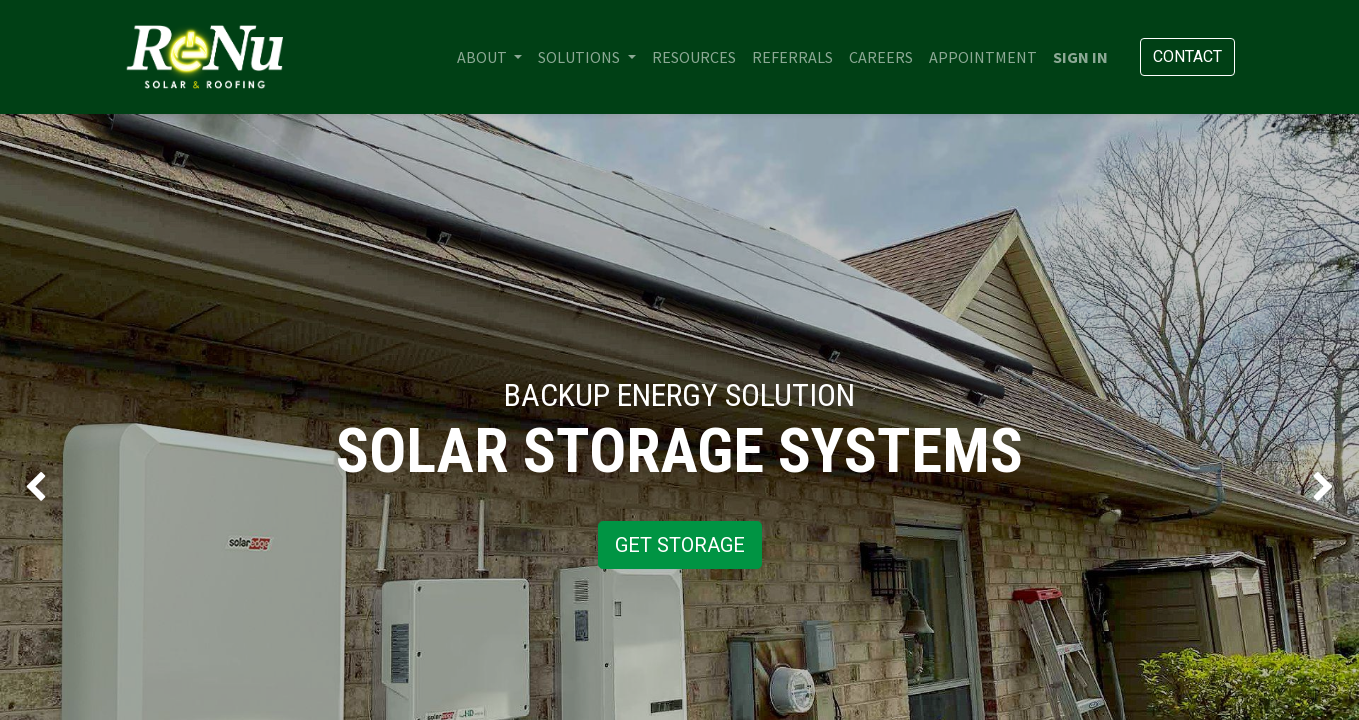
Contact (1187, 56)
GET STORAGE (680, 545)
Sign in (1080, 57)
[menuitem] (694, 57)
